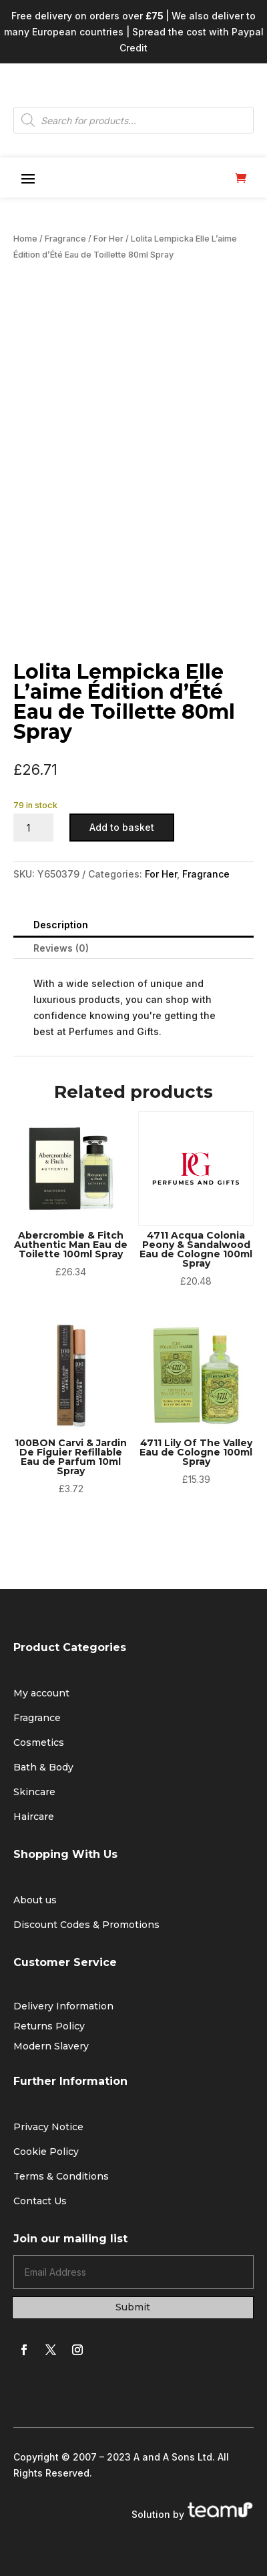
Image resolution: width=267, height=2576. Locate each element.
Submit (132, 2307)
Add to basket (121, 827)
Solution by (192, 2514)
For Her (108, 239)
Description (60, 924)
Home (25, 239)
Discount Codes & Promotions (86, 1925)
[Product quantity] (33, 828)
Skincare (34, 1792)
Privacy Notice (48, 2127)
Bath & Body (43, 1767)
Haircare (33, 1817)
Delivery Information (63, 2006)
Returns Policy (49, 2026)
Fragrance (65, 239)
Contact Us (40, 2201)
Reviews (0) (61, 948)
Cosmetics (38, 1742)
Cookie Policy (46, 2152)
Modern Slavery (51, 2046)
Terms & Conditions (61, 2176)
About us (35, 1900)
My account (41, 1693)
